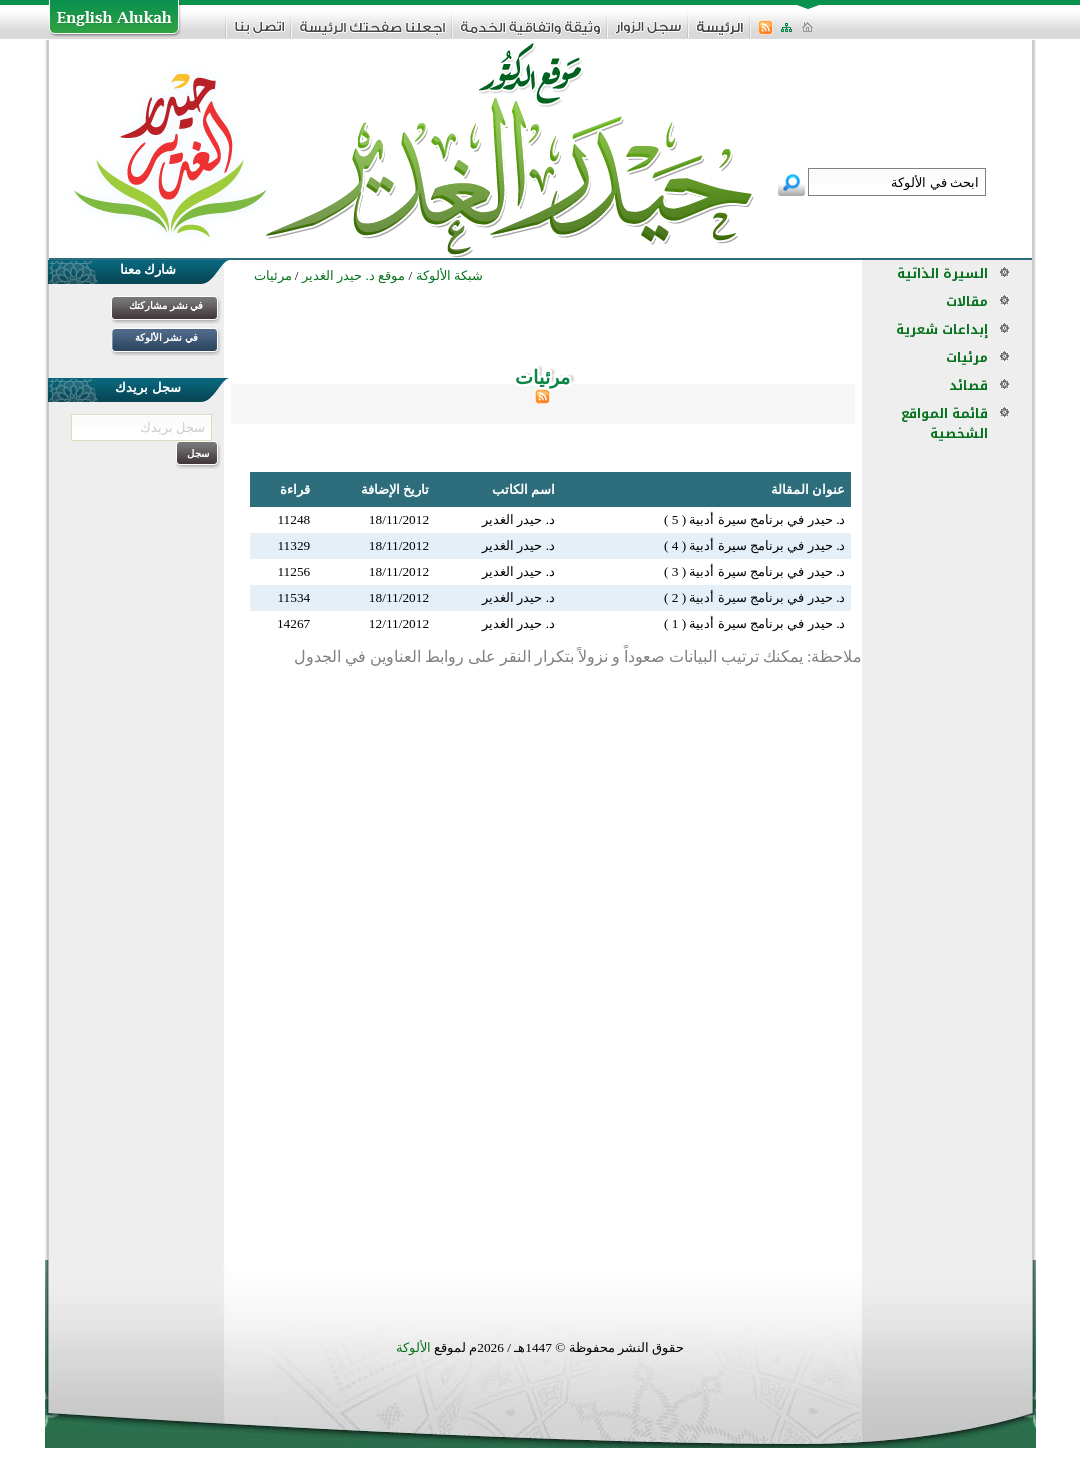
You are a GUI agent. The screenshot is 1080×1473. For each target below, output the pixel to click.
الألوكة (413, 1347)
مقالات (967, 301)
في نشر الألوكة (166, 337)
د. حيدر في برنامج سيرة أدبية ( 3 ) (755, 571)
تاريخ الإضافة (395, 489)
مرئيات (967, 357)
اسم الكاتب (523, 489)
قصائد (968, 385)
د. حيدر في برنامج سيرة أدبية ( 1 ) (755, 623)
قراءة (295, 489)
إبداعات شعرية (942, 329)
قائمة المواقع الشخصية (944, 423)
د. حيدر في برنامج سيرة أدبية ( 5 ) (755, 519)
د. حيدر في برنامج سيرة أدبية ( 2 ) (755, 597)
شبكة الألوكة (449, 275)
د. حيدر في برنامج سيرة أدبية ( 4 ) (755, 545)
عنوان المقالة (808, 489)
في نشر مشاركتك (166, 305)
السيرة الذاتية (942, 273)
